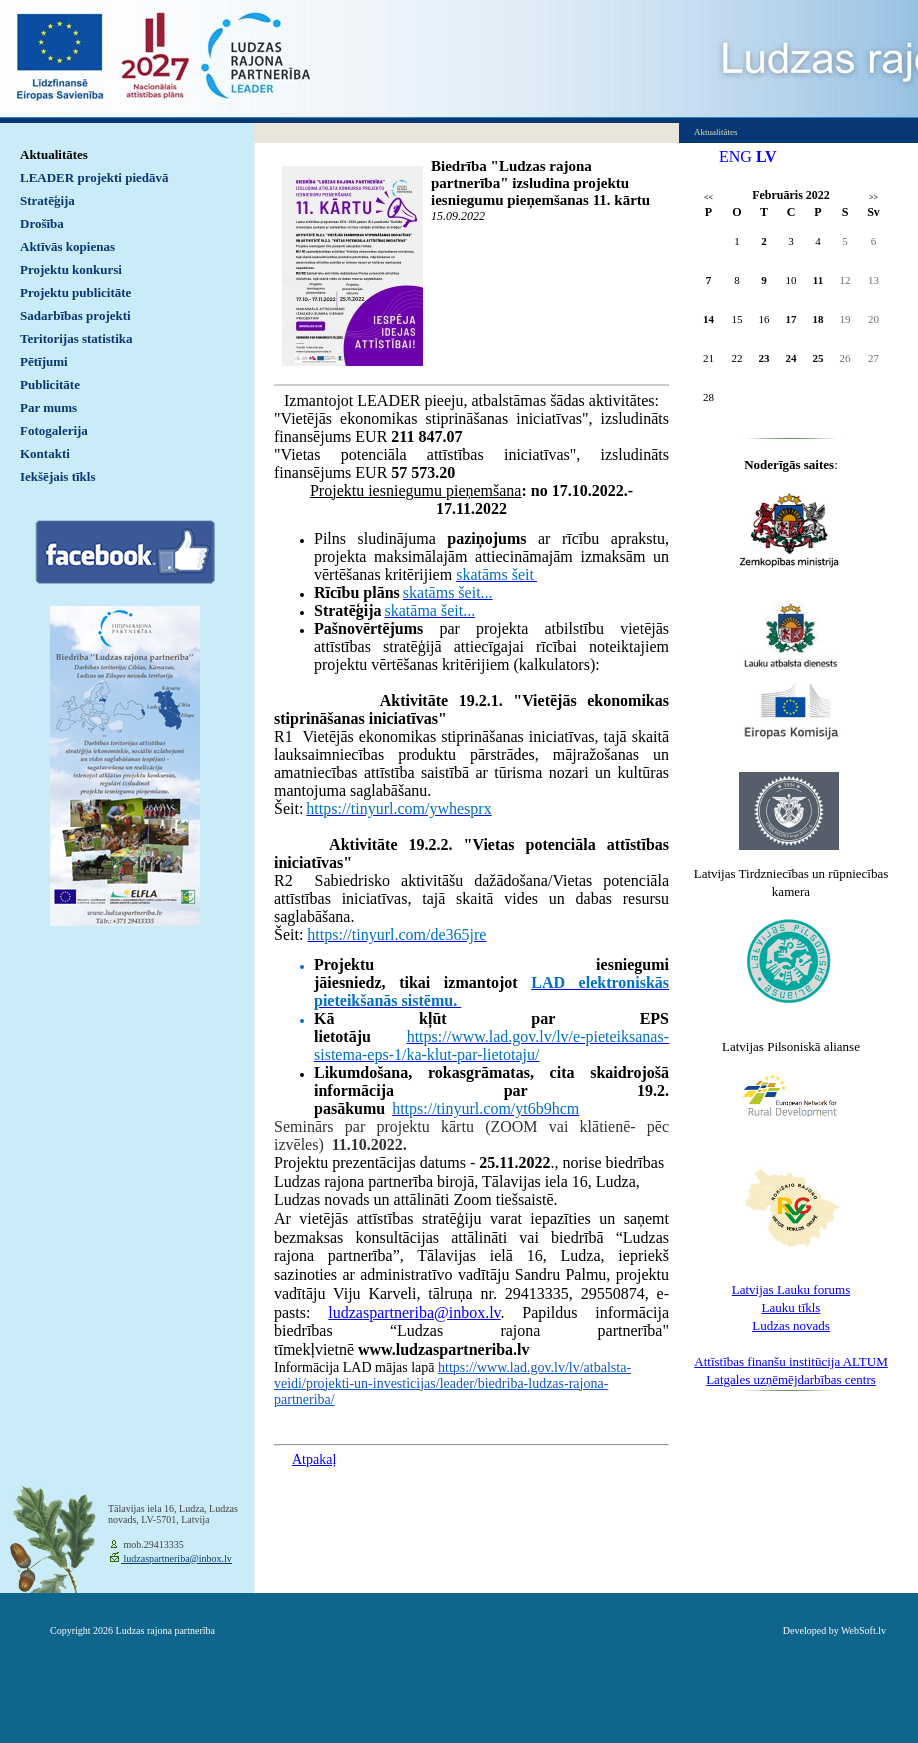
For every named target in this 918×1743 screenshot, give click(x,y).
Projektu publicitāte (75, 292)
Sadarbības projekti (75, 315)
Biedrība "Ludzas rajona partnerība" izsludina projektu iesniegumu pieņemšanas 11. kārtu (540, 183)
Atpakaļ (314, 1459)
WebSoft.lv (863, 1630)
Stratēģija (47, 200)
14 (708, 319)
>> (873, 197)
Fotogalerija (54, 430)
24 (791, 358)
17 (791, 319)
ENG (735, 156)
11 (818, 280)
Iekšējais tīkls (57, 476)
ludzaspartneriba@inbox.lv (414, 1312)
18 (818, 319)
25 (818, 358)
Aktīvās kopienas (67, 246)
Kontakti (45, 453)
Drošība (42, 223)
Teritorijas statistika (76, 338)
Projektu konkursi (71, 269)
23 (764, 358)
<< (708, 197)
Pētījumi (44, 361)
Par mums (48, 407)
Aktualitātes (54, 154)
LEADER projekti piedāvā (94, 177)
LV (766, 156)
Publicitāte (50, 384)
